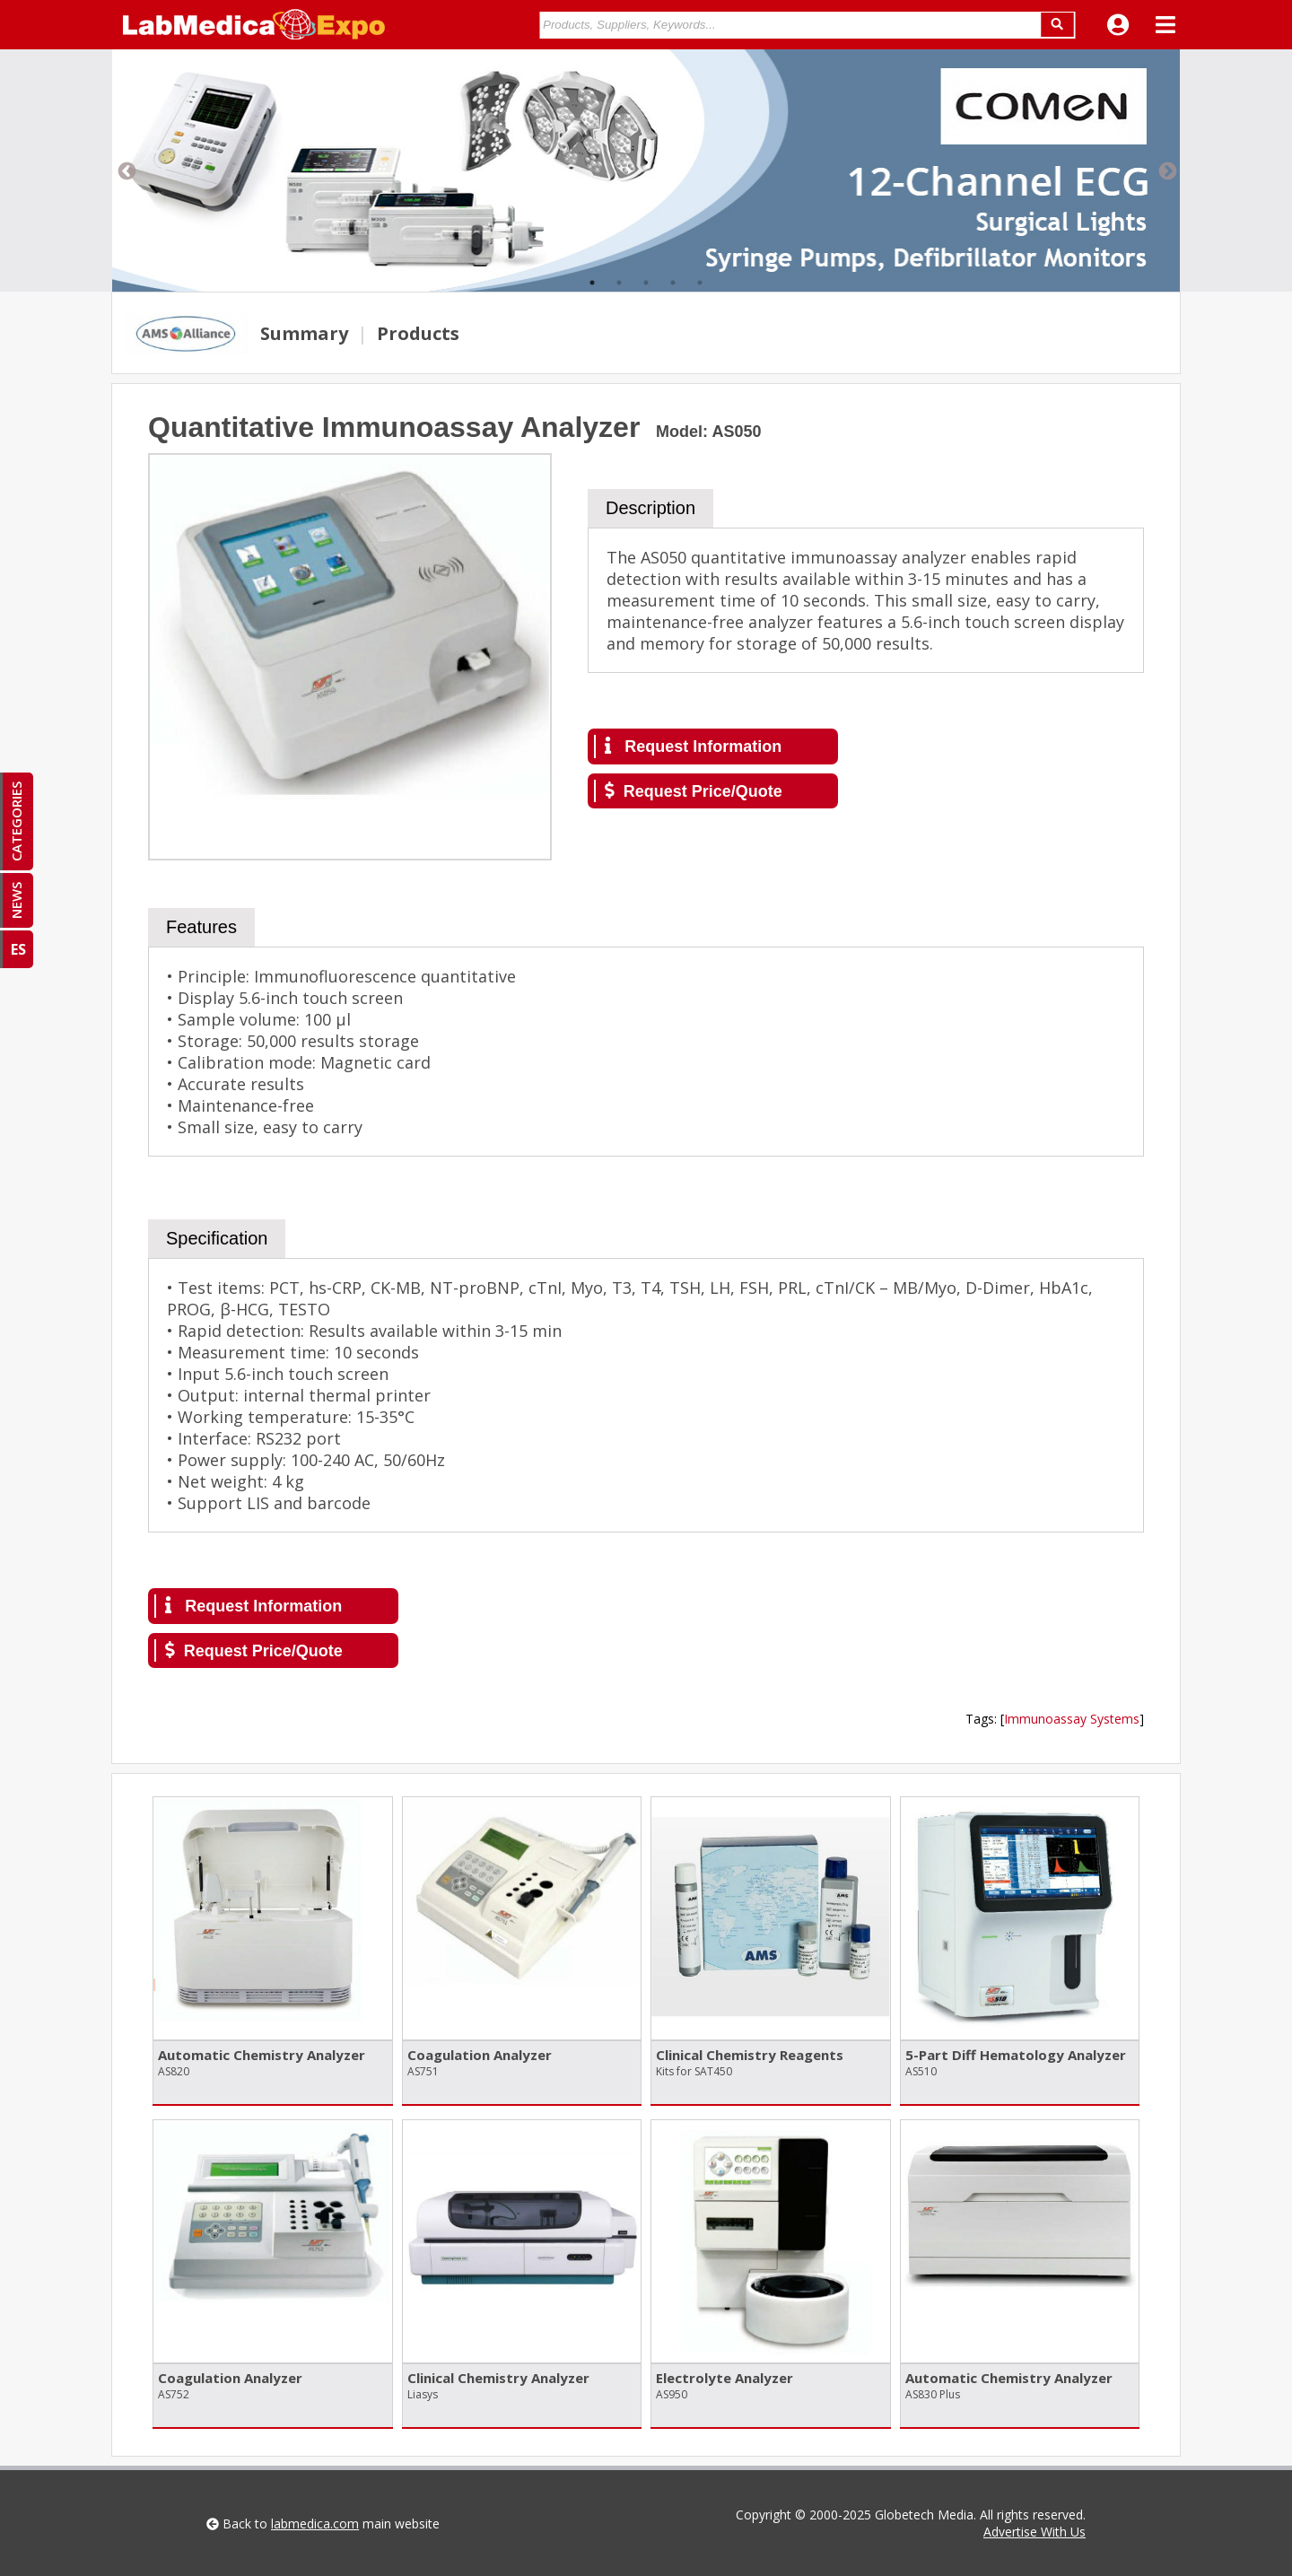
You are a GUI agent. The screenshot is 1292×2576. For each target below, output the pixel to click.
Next (1166, 170)
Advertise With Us (1034, 2531)
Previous (126, 170)
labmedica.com (315, 2523)
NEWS (16, 900)
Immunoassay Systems (1071, 1718)
